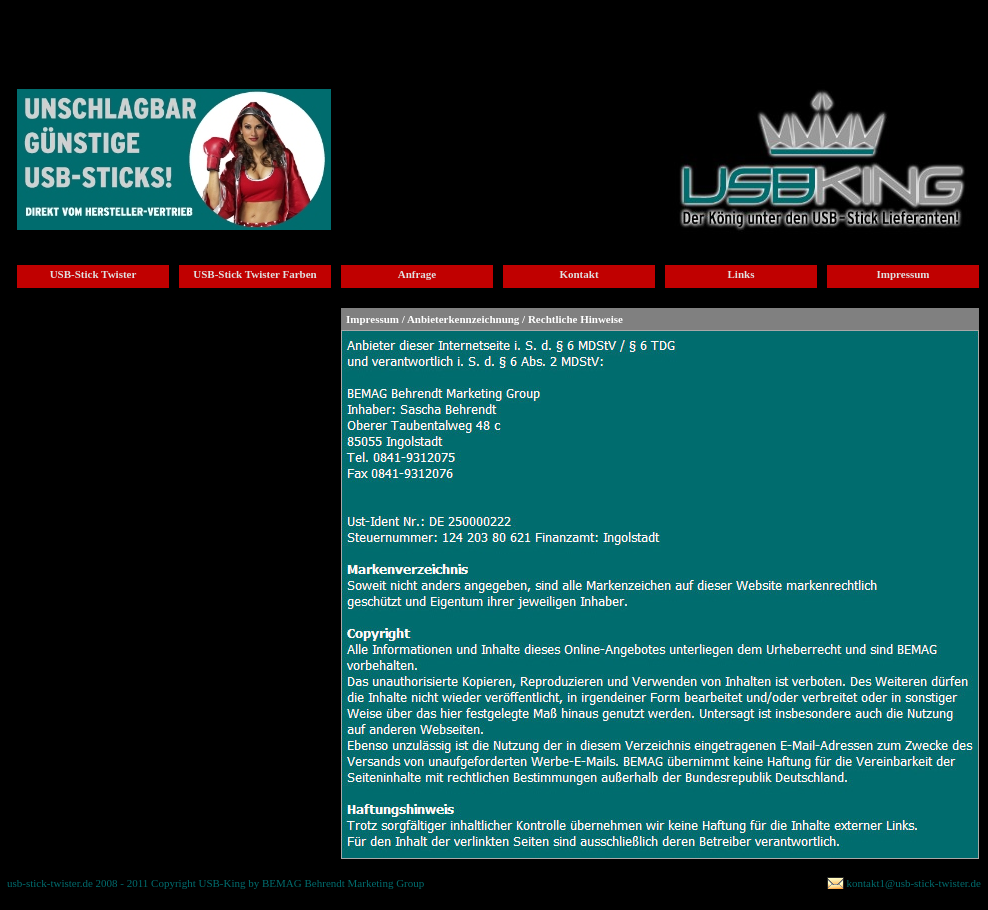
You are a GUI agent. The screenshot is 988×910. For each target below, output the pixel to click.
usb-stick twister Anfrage (305, 26)
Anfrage (417, 274)
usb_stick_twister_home (63, 26)
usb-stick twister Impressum (646, 32)
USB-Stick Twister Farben (254, 274)
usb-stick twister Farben (183, 26)
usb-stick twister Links (540, 26)
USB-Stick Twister (93, 274)
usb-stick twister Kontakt (425, 26)
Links (741, 274)
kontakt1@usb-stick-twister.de (914, 883)
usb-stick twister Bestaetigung (766, 32)
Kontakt (578, 274)
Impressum (903, 274)
